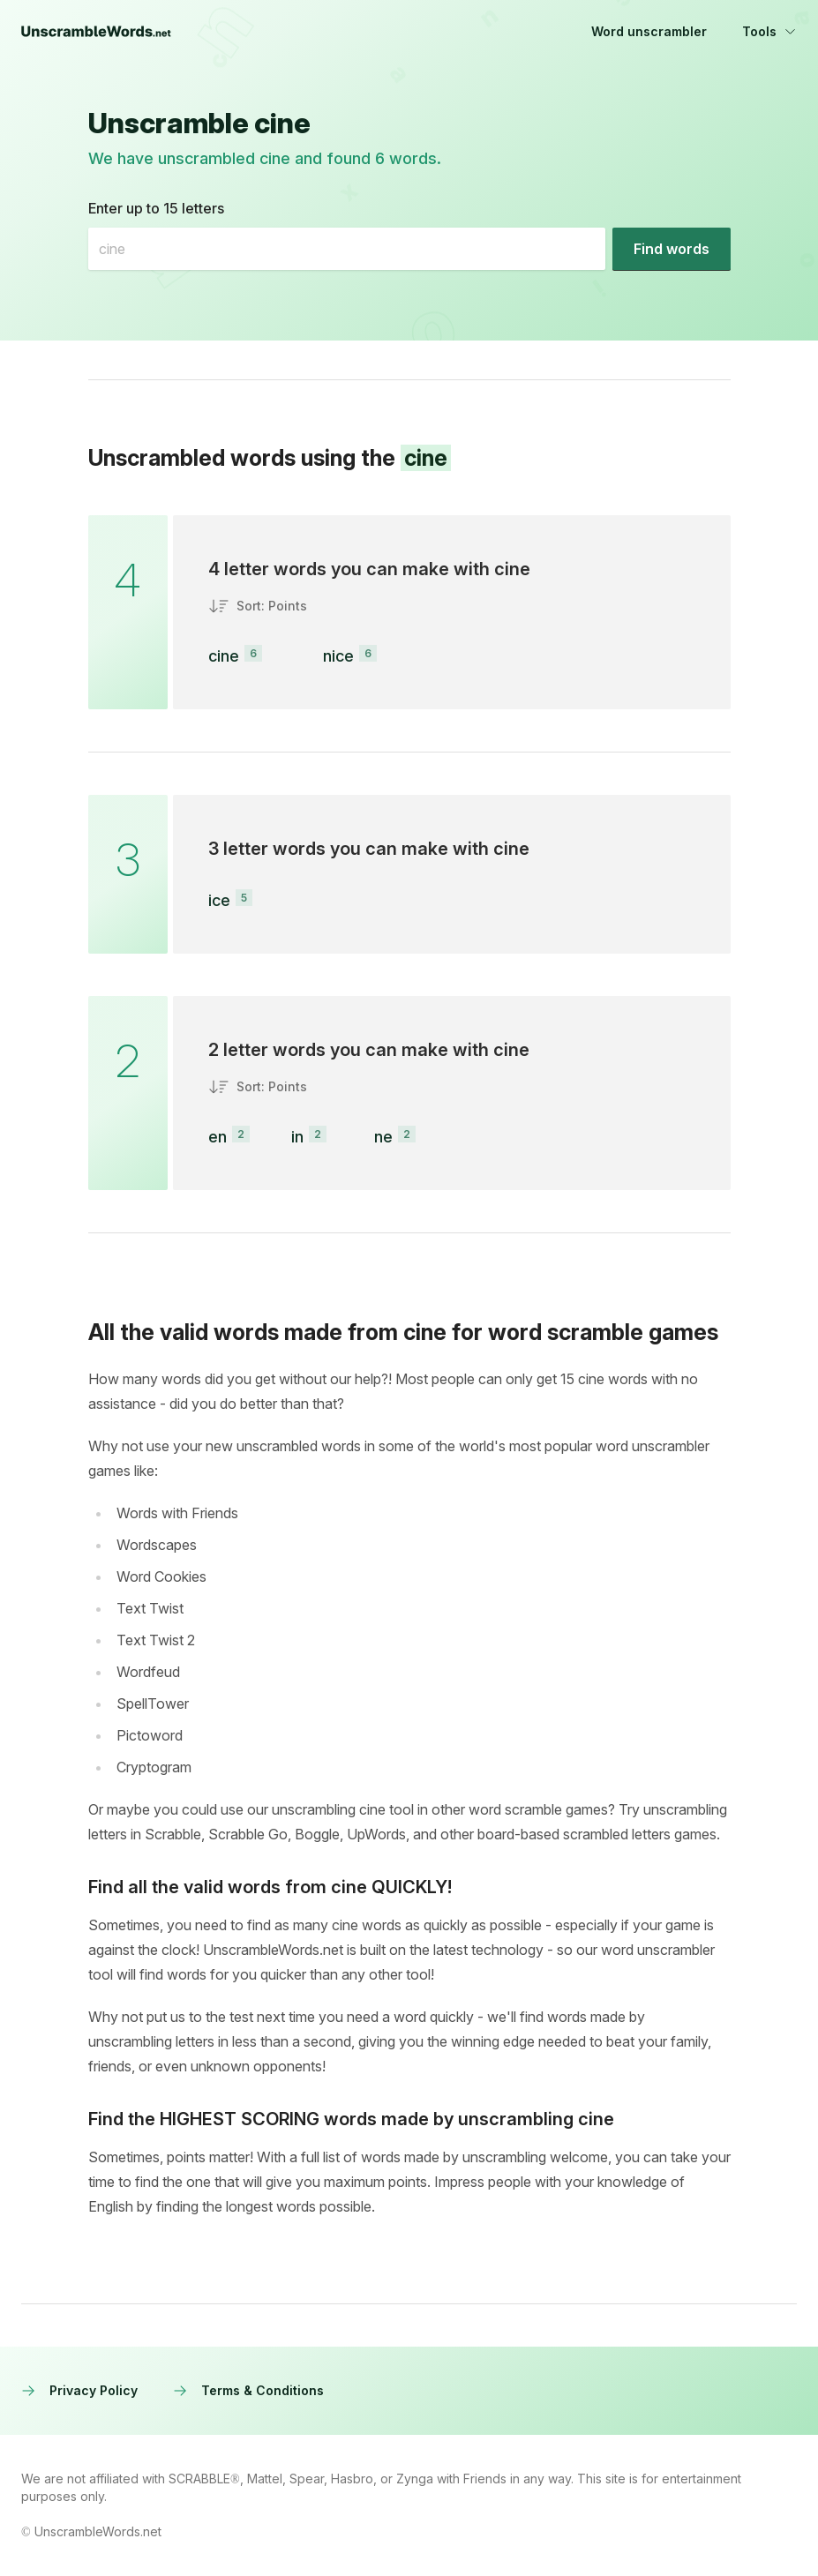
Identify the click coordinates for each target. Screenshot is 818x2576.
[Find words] (671, 249)
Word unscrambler (649, 31)
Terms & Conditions (248, 2390)
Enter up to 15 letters (156, 208)
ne (383, 1136)
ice (219, 900)
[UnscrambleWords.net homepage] (96, 32)
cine (223, 656)
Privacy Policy (79, 2390)
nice (338, 656)
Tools (769, 31)
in (297, 1136)
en (217, 1136)
